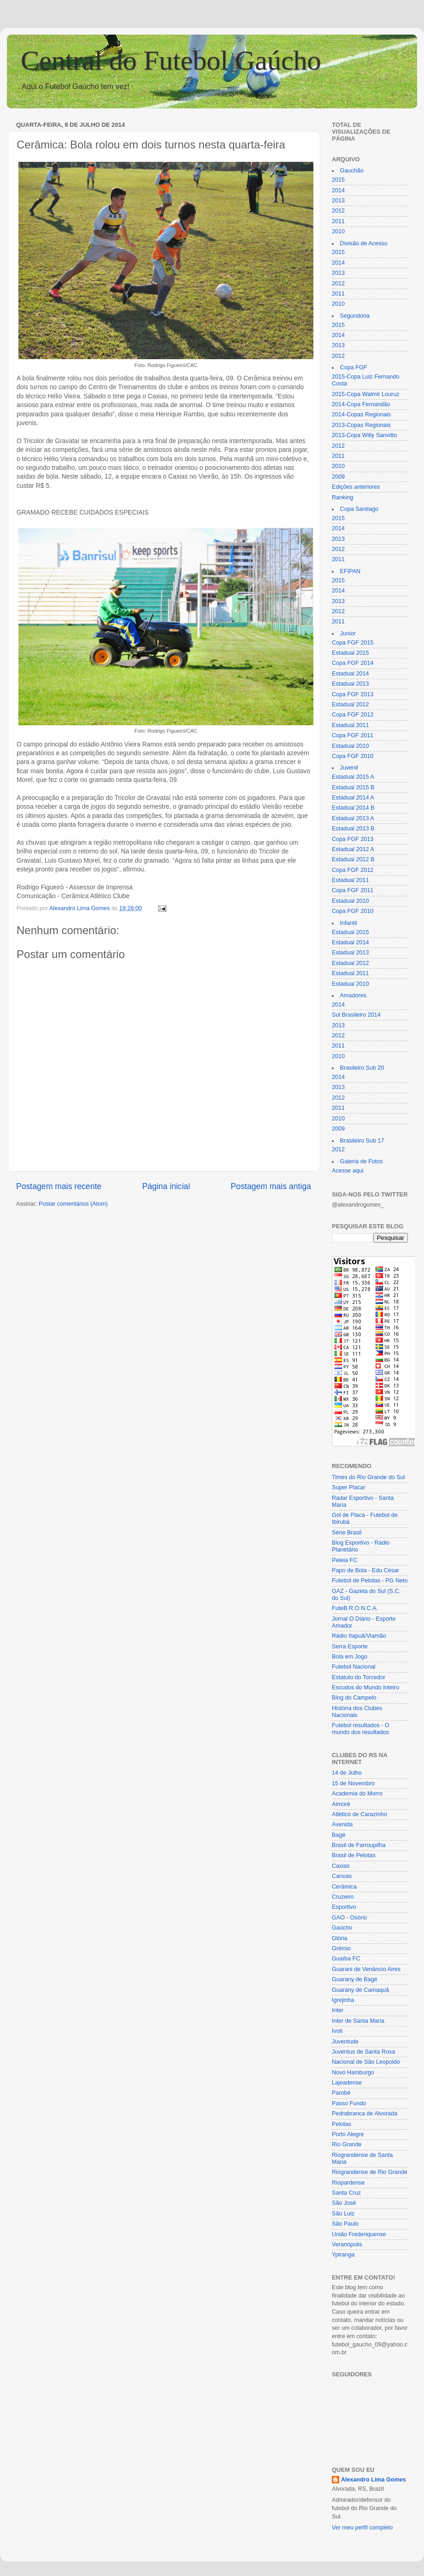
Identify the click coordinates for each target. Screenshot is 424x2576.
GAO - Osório (349, 1917)
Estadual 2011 (350, 725)
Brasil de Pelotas (354, 1855)
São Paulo (345, 2224)
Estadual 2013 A (353, 818)
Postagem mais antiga (271, 1186)
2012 (338, 210)
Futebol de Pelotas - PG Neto (370, 1580)
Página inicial (166, 1186)
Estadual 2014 (350, 673)
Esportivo (344, 1907)
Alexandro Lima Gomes (373, 2479)
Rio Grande (346, 2144)
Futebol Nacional (354, 1667)
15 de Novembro (353, 1783)
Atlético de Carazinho (359, 1814)
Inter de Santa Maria (358, 2021)
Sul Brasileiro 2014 (356, 1015)
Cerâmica (344, 1886)
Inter (337, 2010)
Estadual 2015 (350, 653)
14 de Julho (347, 1773)
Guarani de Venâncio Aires (366, 1969)
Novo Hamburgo (353, 2072)
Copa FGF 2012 (352, 714)
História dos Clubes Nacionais (357, 1711)
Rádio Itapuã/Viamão (359, 1636)
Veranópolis (347, 2244)
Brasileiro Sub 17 (362, 1140)
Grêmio (341, 1948)
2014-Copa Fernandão (361, 404)
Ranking (342, 497)
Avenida (342, 1824)
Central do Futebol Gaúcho (171, 60)
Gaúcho (342, 1928)
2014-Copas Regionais (361, 414)
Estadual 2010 (350, 746)
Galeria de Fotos (361, 1161)
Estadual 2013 (350, 684)
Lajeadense (347, 2082)
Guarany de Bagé (354, 1979)
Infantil (348, 923)
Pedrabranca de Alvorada (364, 2113)
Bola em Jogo (349, 1656)
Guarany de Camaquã (360, 1990)
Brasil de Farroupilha (358, 1845)
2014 (338, 190)
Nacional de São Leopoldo (366, 2062)
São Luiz (343, 2213)
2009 (338, 477)
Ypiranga (343, 2254)
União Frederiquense (359, 2234)
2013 (338, 200)
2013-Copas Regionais (361, 425)
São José (344, 2203)
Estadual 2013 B (353, 828)
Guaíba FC (346, 1958)
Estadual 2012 (350, 704)
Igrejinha (343, 2000)
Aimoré (341, 1804)
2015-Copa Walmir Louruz (366, 394)
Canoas (342, 1876)
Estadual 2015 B (353, 787)
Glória (339, 1938)
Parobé (341, 2093)
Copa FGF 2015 (352, 643)
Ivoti (337, 2031)
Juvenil (349, 767)
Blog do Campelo (354, 1697)
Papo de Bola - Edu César (365, 1570)
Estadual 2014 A (353, 797)
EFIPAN (350, 571)
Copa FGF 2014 (352, 663)
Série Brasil (346, 1532)
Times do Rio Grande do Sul (368, 1477)
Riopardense (348, 2182)
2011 (338, 221)
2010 (338, 231)
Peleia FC (344, 1560)
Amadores (353, 995)
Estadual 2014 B (353, 808)
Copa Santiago (359, 509)
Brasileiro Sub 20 (362, 1068)
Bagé (338, 1835)
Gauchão (352, 170)
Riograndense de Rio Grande (369, 2172)
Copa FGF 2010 (352, 756)
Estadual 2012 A (353, 849)
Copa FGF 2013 (352, 694)
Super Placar (348, 1487)
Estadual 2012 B (353, 859)
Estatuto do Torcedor (358, 1677)
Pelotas (341, 2124)
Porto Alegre (348, 2134)
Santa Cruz (346, 2193)
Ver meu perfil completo (362, 2527)
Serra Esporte (350, 1646)
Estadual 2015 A (353, 777)
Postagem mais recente (58, 1186)
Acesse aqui (348, 1170)
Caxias (341, 1866)
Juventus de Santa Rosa (363, 2052)
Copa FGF (353, 367)
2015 (338, 180)
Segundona (355, 316)
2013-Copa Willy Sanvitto (364, 435)
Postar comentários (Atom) (73, 1204)
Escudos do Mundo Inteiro (365, 1687)
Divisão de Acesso (364, 243)
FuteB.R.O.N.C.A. (355, 1608)
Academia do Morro (357, 1793)
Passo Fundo (349, 2103)
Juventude (345, 2041)
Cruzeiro (343, 1897)
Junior (348, 633)
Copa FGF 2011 (352, 735)
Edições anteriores (356, 487)
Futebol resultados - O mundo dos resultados (360, 1728)
